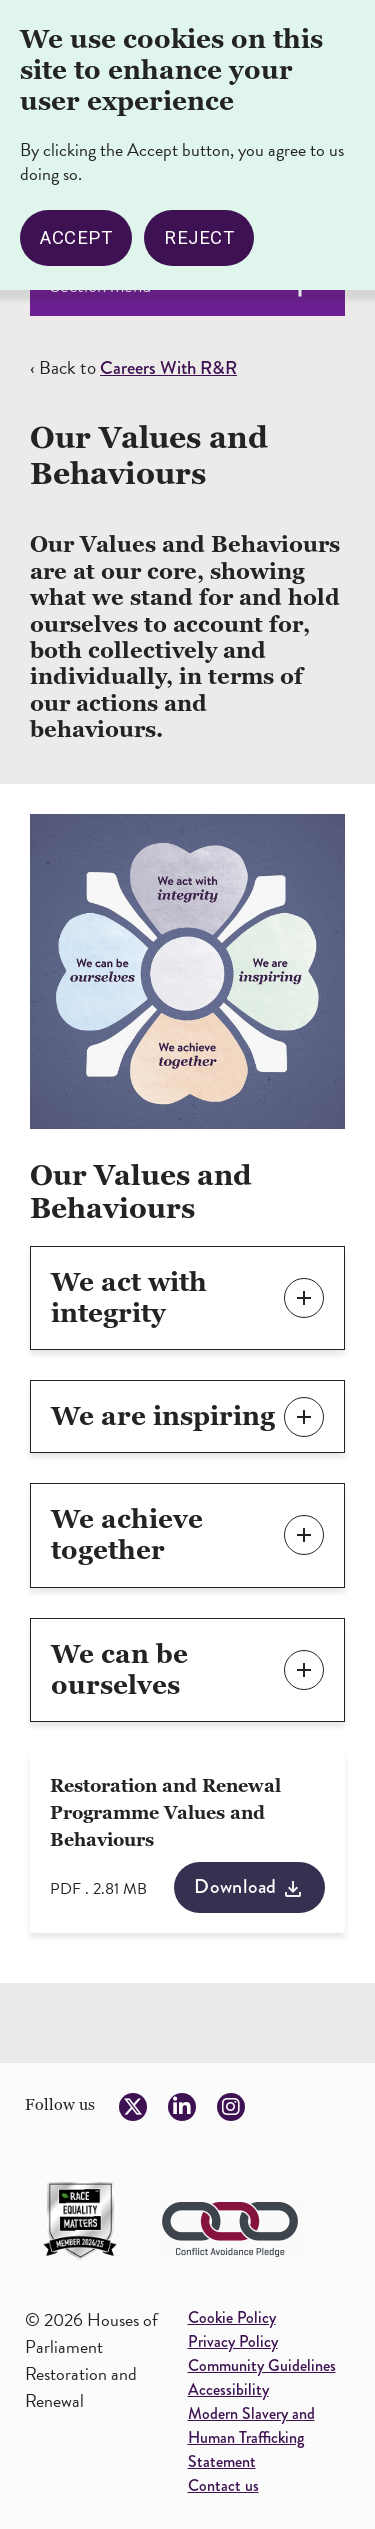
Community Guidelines (262, 2365)
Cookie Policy (232, 2317)
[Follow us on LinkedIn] (182, 2107)
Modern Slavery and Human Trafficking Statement (251, 2437)
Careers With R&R (168, 367)
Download (235, 1886)
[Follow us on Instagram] (231, 2107)
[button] (187, 1298)
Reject (199, 232)
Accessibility (228, 2389)
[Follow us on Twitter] (133, 2107)
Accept (76, 232)
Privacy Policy (233, 2341)
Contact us (223, 2485)
